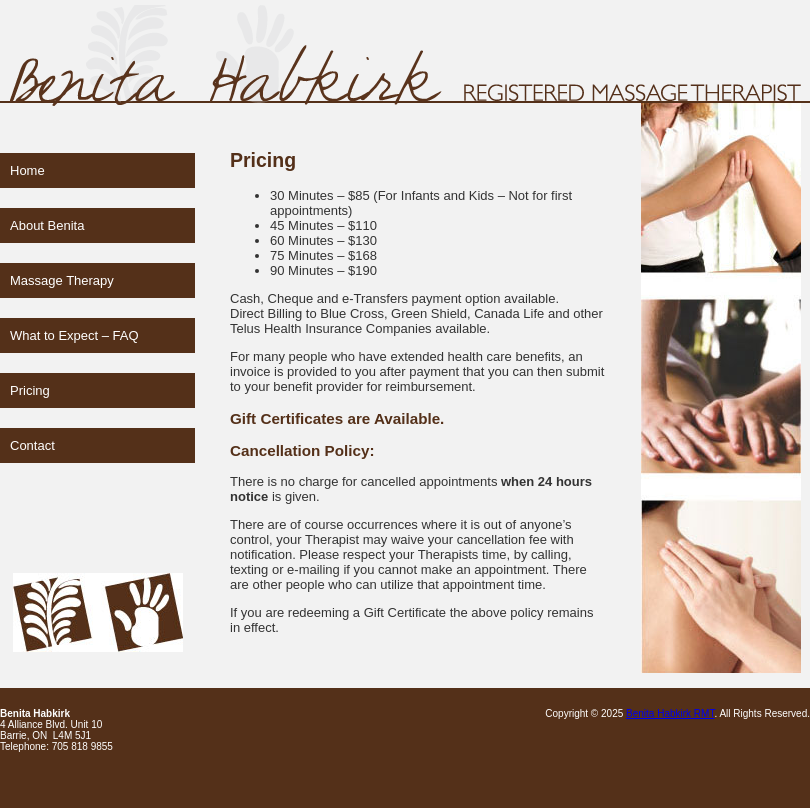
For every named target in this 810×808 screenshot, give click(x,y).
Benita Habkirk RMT (670, 713)
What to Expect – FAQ (74, 335)
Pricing (30, 390)
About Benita (47, 225)
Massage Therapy (62, 280)
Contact (32, 445)
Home (27, 170)
